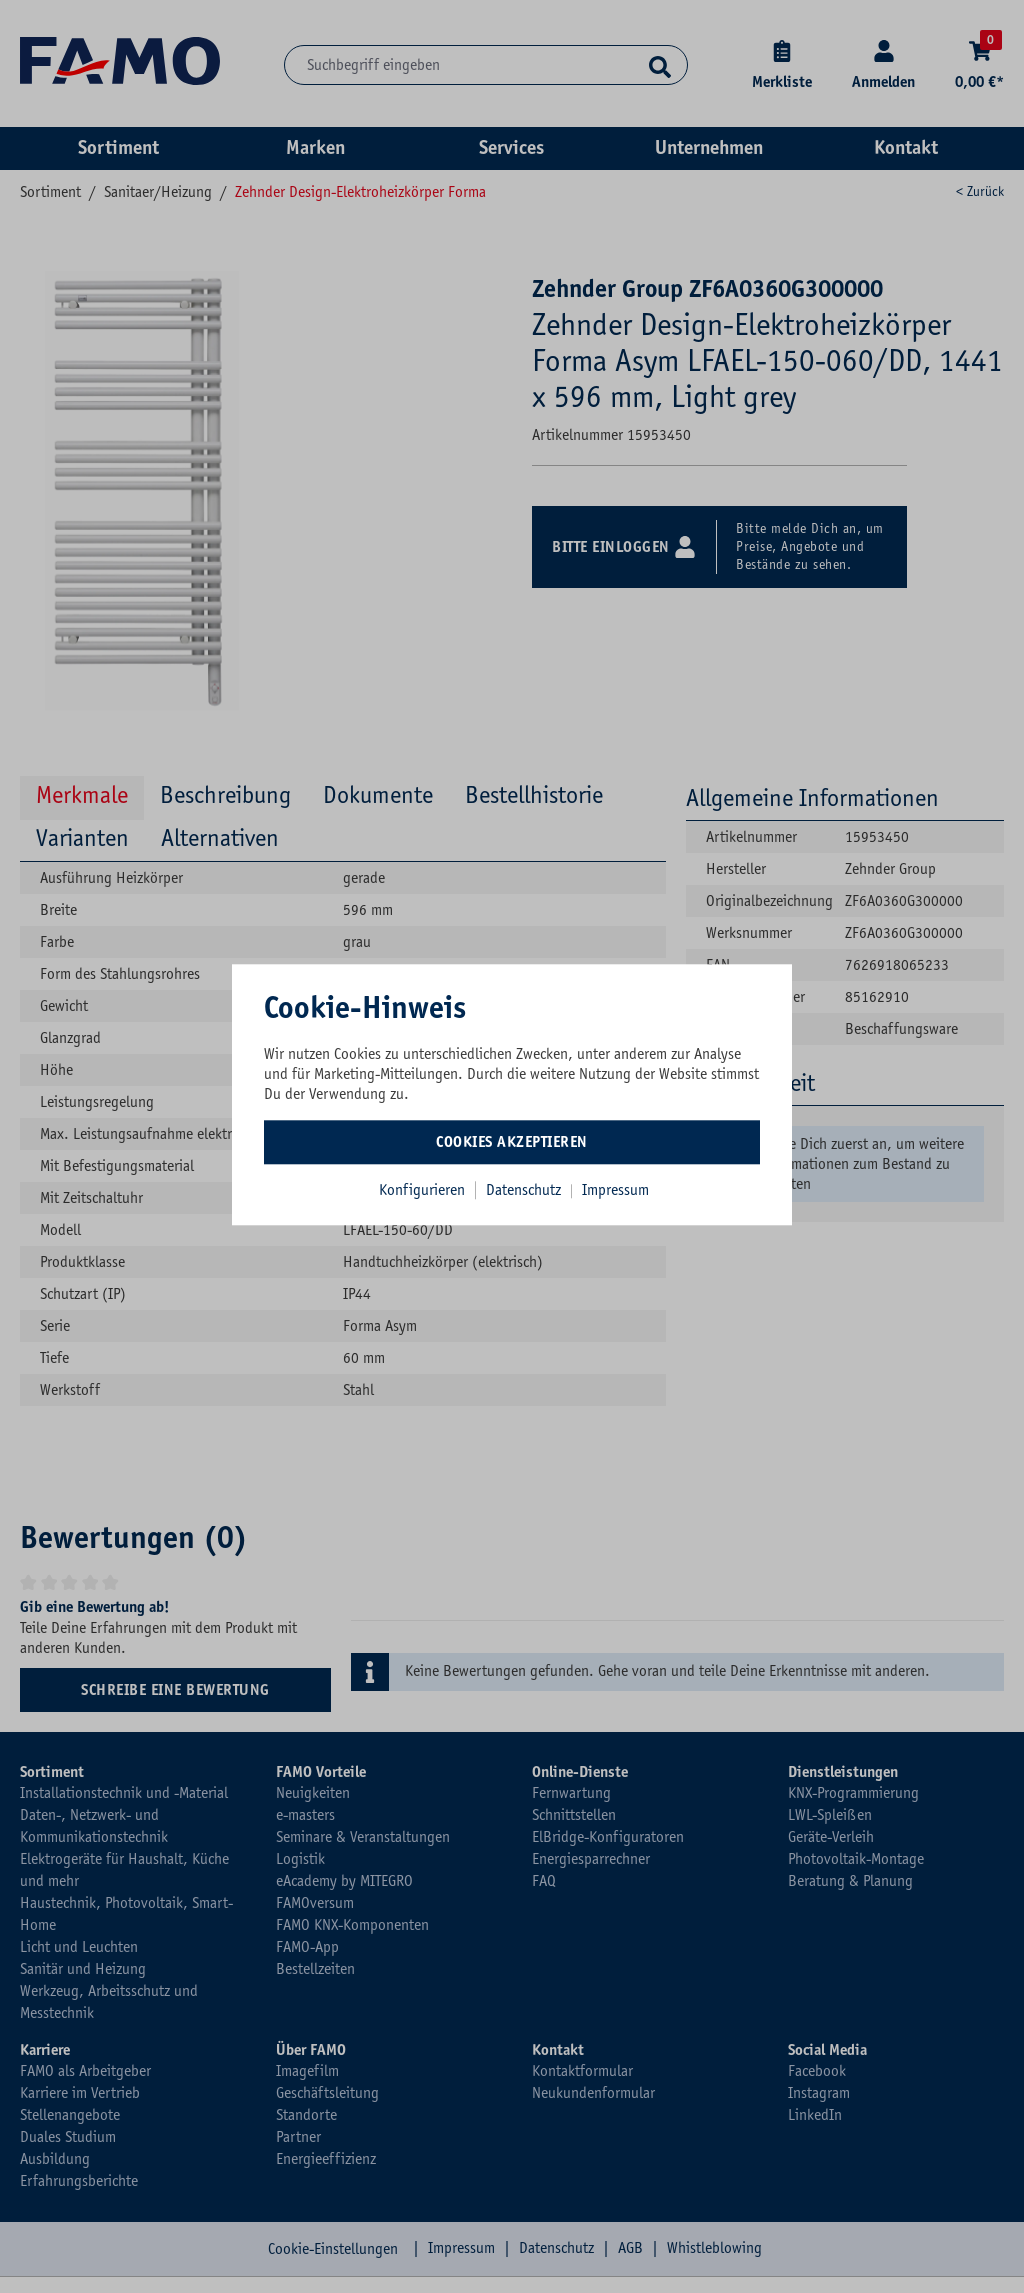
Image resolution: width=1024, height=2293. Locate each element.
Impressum (615, 1190)
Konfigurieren (422, 1190)
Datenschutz (525, 1190)
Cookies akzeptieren (512, 1142)
